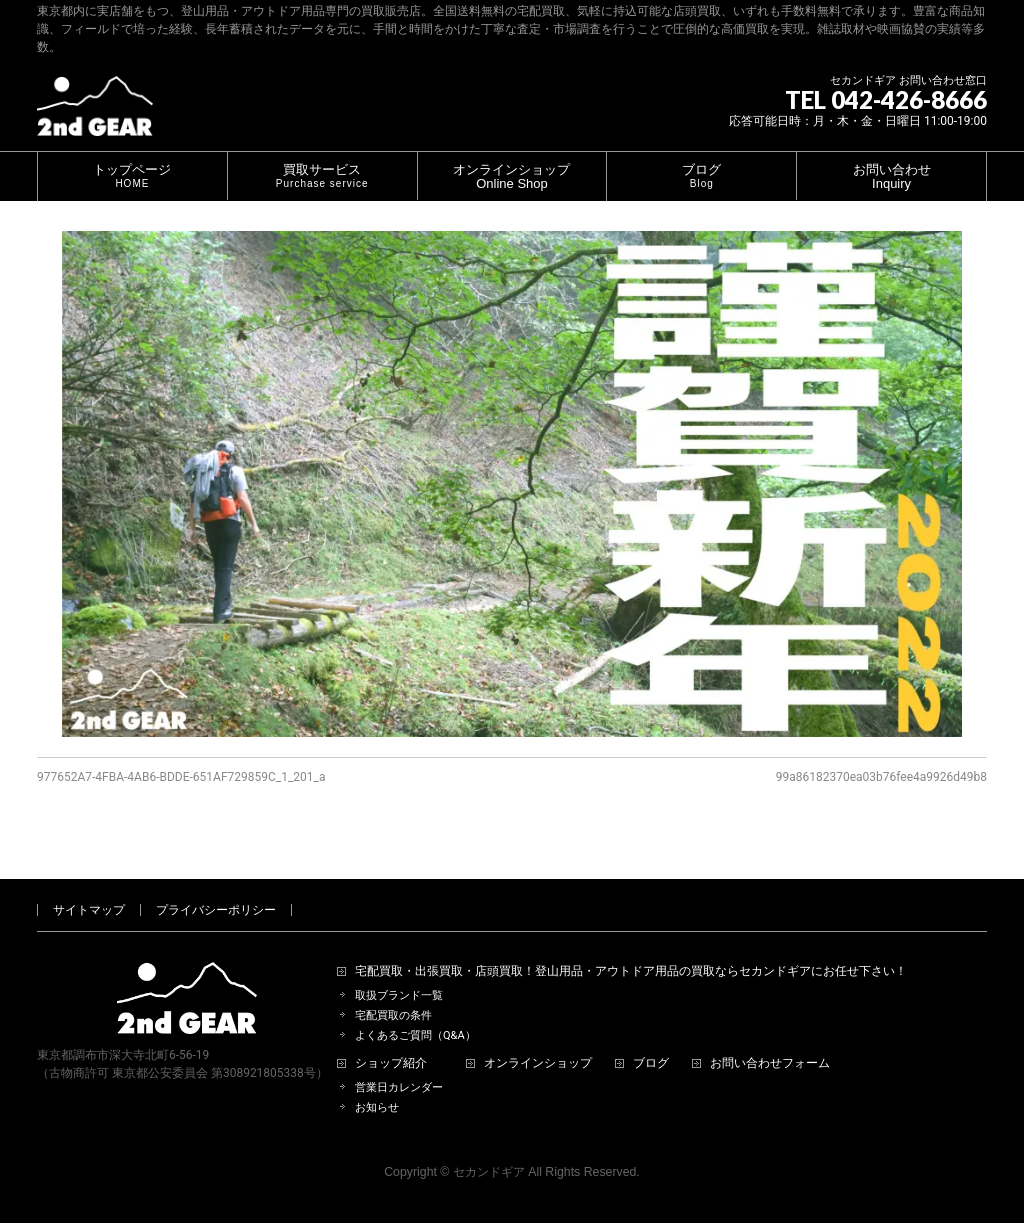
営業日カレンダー (399, 1064)
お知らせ (377, 1084)
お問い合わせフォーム (770, 1040)
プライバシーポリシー (216, 887)
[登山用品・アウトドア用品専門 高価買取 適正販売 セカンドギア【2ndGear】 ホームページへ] (95, 113)
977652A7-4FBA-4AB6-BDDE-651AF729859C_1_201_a (181, 777)
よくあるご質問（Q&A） (415, 1012)
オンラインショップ (538, 1040)
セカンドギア (489, 1149)
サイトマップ (89, 887)
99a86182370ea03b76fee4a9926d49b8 (881, 777)
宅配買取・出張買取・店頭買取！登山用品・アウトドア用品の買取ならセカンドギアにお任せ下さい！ (631, 948)
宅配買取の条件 (393, 992)
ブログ (651, 1040)
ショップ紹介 (391, 1040)
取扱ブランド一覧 (399, 972)
